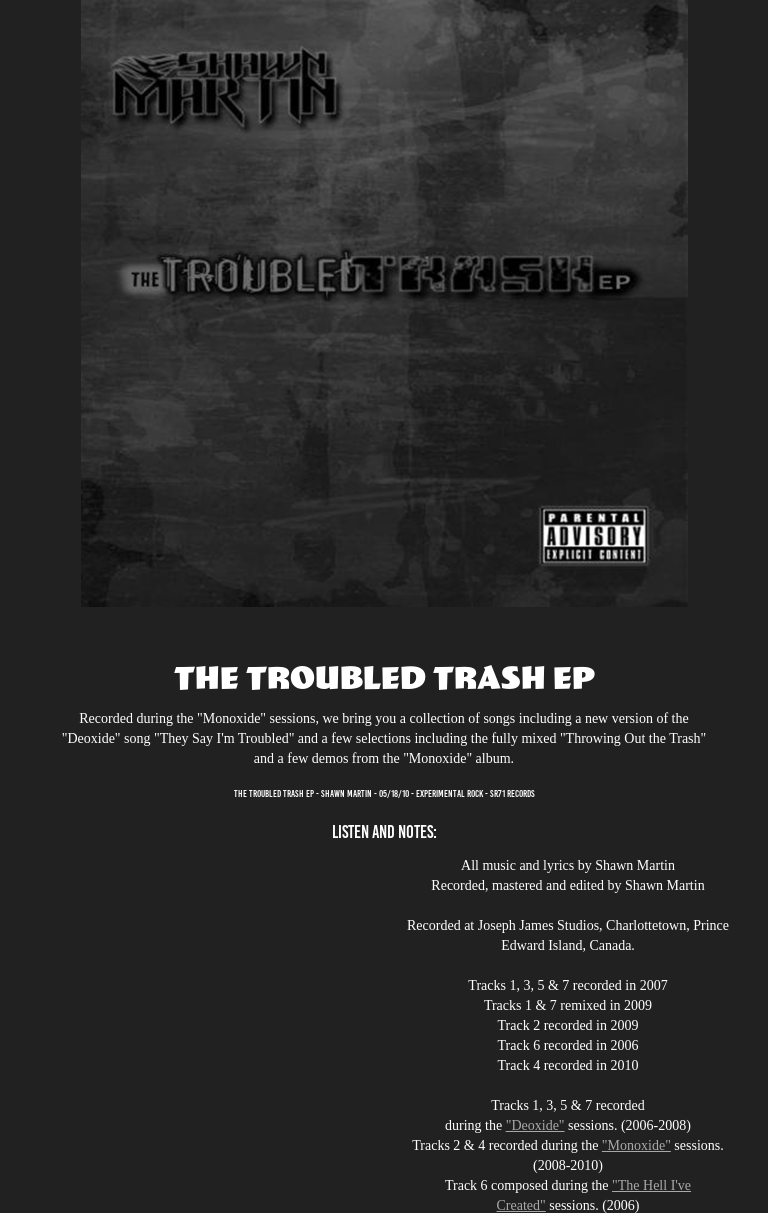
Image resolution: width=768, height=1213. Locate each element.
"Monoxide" (636, 1145)
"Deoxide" (535, 1125)
